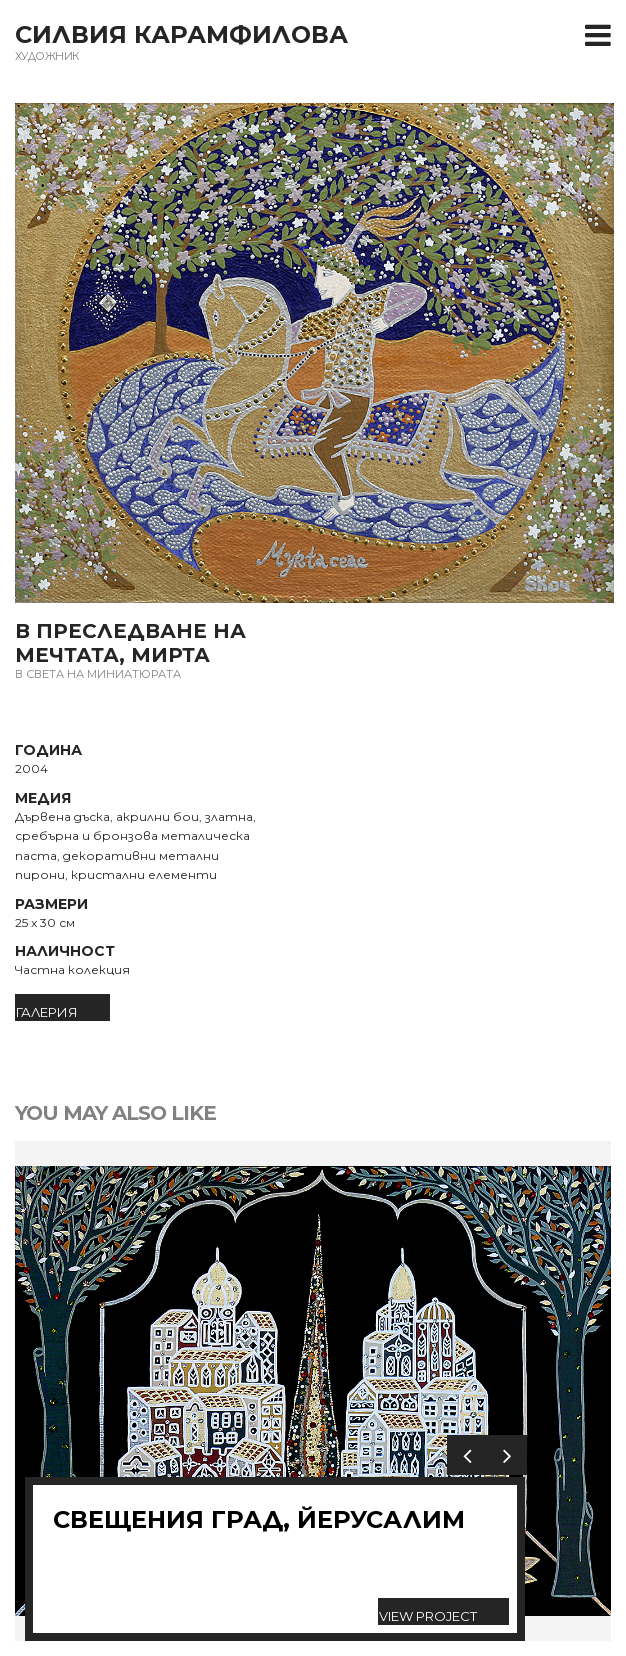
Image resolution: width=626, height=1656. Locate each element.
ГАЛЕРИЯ (47, 1012)
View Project (428, 1616)
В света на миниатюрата (98, 674)
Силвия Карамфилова (181, 34)
